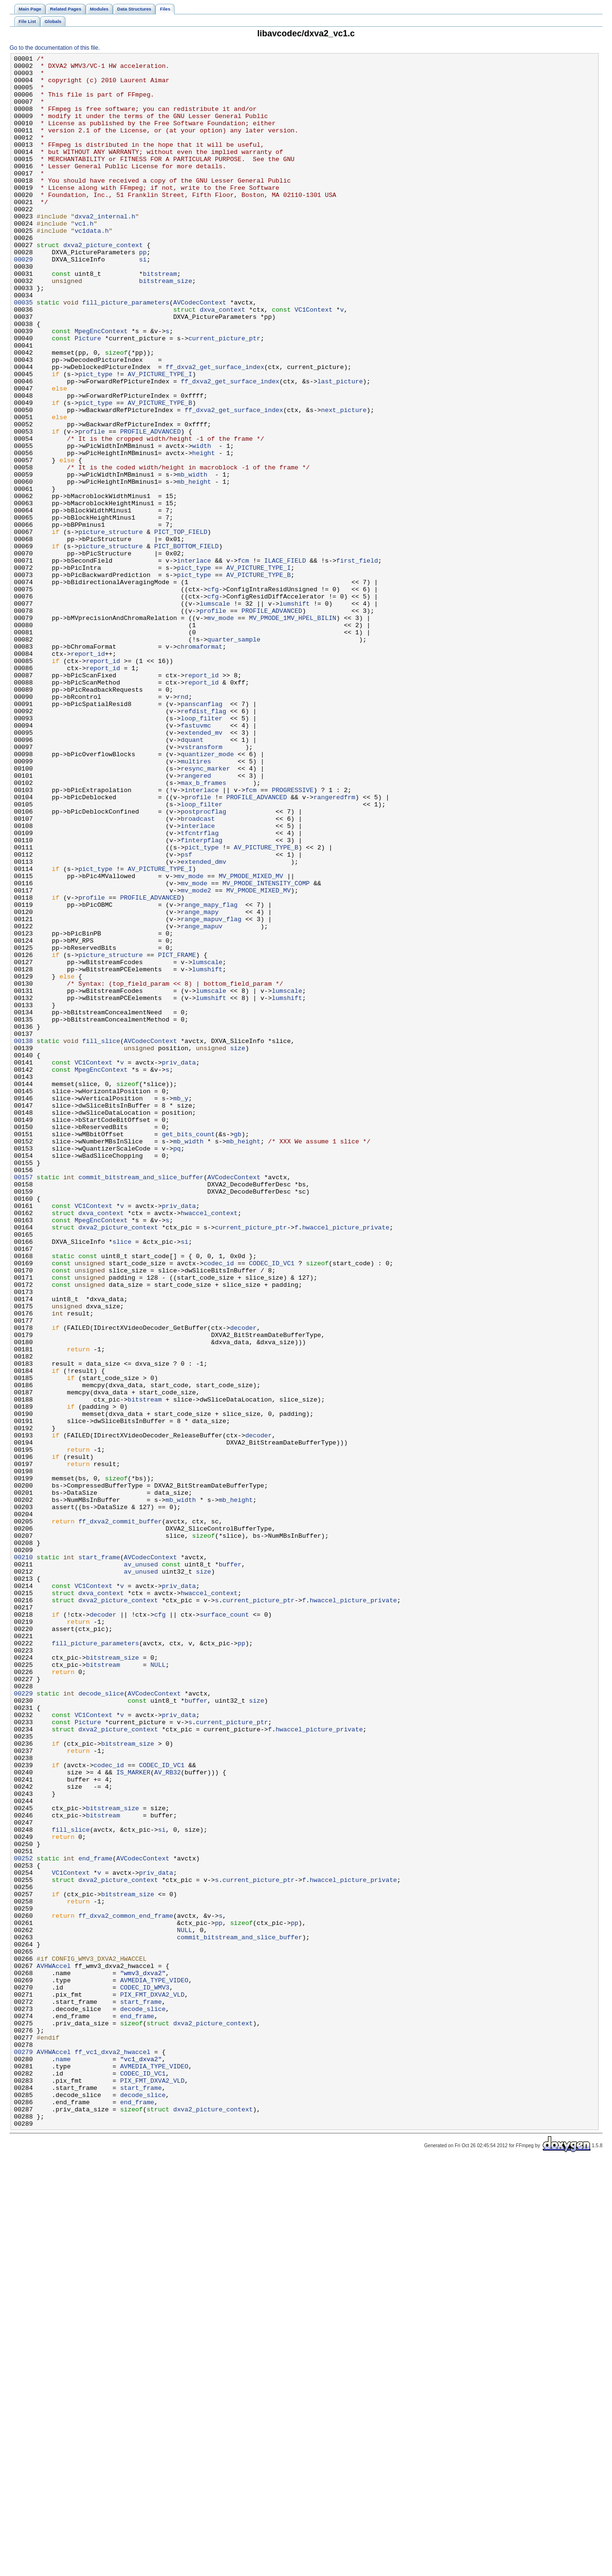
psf (186, 1015)
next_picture (343, 481)
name (63, 2460)
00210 (23, 1858)
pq (177, 1367)
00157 (23, 1402)
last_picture (340, 447)
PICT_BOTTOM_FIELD (186, 645)
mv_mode (221, 731)
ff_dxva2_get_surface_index (214, 429)
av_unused (141, 1866)
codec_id (219, 1505)
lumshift (294, 713)
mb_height (194, 567)
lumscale (215, 713)
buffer (230, 1866)
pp (143, 292)
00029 (23, 300)
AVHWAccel (54, 2348)
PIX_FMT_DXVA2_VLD (152, 2383)
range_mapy (200, 1083)
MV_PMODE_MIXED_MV (251, 1040)
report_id (88, 774)
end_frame (95, 2219)
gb (237, 1350)
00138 (23, 1238)
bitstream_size (165, 326)
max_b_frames (203, 928)
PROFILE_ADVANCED (150, 507)
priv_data (179, 1264)
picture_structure (110, 627)
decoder (243, 1582)
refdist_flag (203, 842)
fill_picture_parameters (125, 352)
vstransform (201, 885)
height (203, 533)
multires (196, 903)
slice (121, 1479)
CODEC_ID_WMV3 (144, 2374)
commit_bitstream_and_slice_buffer (141, 1402)
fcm (243, 662)
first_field (357, 662)
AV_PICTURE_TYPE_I (160, 438)
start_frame (99, 1858)
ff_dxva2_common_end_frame (125, 2288)
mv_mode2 (196, 1058)
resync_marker (205, 911)
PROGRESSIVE (292, 937)
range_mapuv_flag (211, 1092)
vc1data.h (92, 266)
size (237, 1247)
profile (91, 507)
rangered (196, 920)
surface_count (224, 1927)
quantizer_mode (207, 894)
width (201, 524)
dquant (192, 877)
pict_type (95, 438)
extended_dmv (203, 1023)
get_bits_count (188, 1350)
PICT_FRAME (177, 1135)
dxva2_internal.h (105, 249)
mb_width (192, 558)
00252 (23, 2219)
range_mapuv (201, 1101)
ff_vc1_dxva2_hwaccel (113, 2451)
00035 (23, 352)
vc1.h (84, 257)
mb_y (180, 1307)
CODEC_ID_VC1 (272, 1505)
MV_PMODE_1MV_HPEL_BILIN (292, 731)
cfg (213, 696)
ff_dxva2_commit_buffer (120, 1815)
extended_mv (201, 868)
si (143, 300)
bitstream (160, 318)
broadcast (198, 971)
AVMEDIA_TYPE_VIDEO (154, 2365)
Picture (88, 395)
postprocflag (203, 963)
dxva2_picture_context (103, 283)
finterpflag (201, 997)
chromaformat (199, 765)
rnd (182, 825)
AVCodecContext (199, 352)
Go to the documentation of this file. (55, 47)
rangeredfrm (334, 946)
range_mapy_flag (209, 1075)
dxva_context (222, 361)
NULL (158, 1987)
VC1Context (313, 361)
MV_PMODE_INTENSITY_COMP (265, 1049)
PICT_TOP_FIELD (180, 627)
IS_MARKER (133, 2116)
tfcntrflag (200, 989)
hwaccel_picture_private (345, 1462)
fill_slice (101, 1238)
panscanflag (201, 834)
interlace (194, 662)
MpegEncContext (101, 386)
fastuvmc (196, 860)
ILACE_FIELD (285, 662)
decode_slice (101, 2021)
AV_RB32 (167, 2116)
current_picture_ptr (224, 395)
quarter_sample (234, 756)
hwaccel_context (209, 1445)
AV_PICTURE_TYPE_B (160, 472)
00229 (23, 2021)
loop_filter (201, 851)
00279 (23, 2451)
